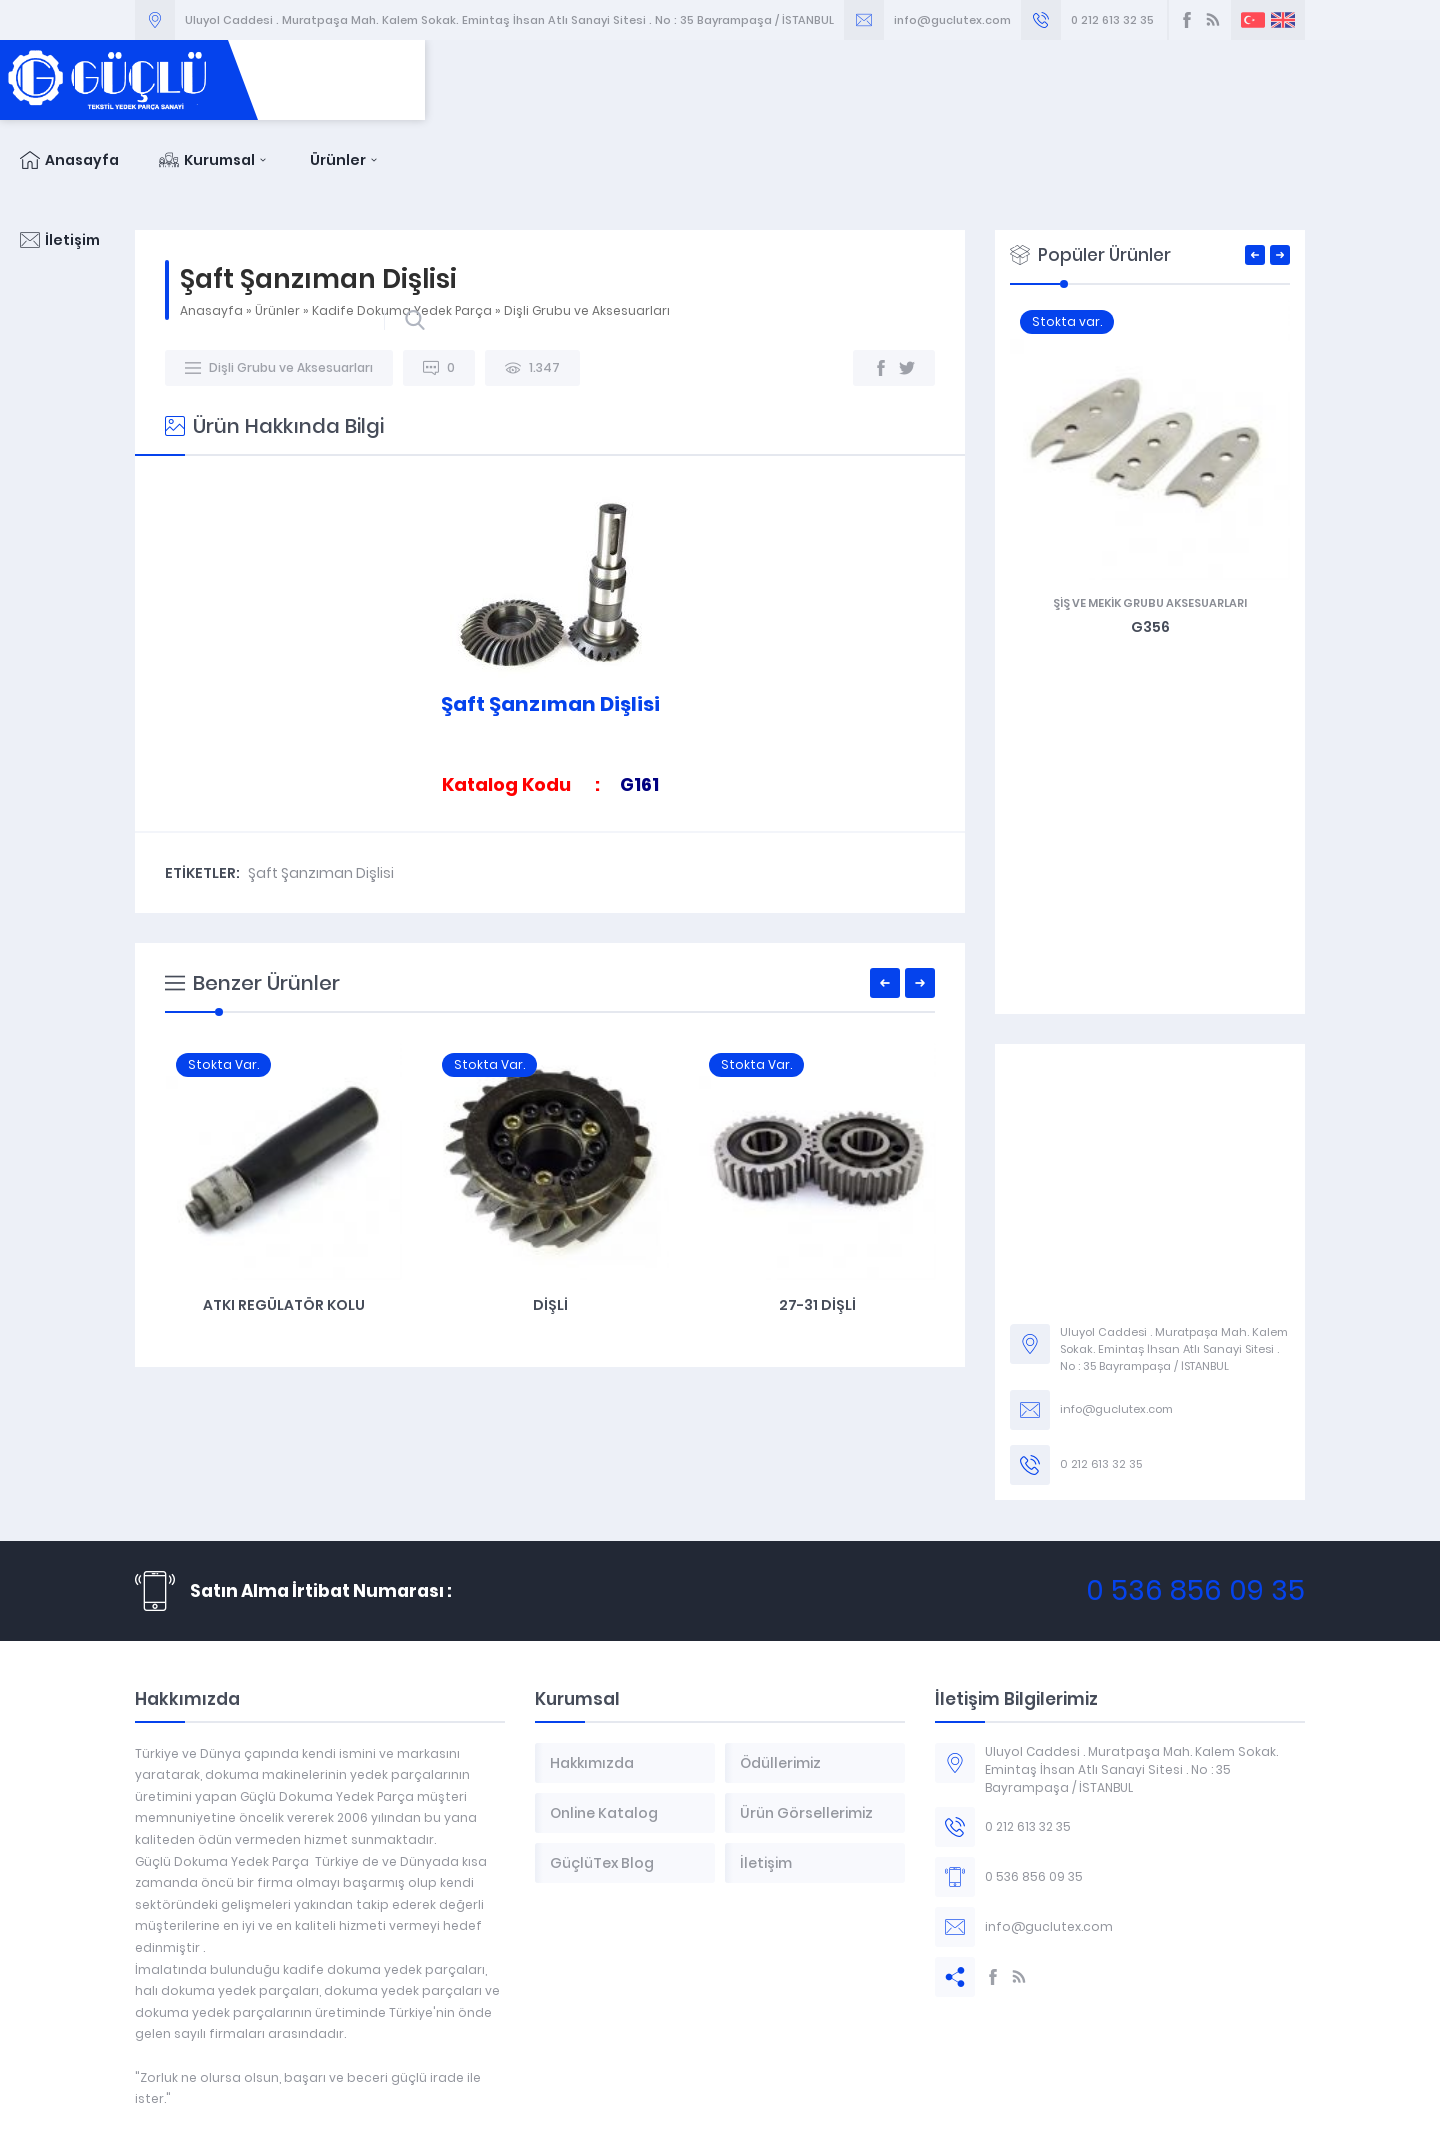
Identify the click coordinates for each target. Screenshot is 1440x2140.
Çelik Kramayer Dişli (283, 1225)
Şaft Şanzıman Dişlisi (321, 793)
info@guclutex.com (952, 20)
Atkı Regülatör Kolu (550, 1225)
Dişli (816, 1225)
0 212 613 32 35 (1112, 20)
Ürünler (1088, 80)
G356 (1173, 547)
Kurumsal (957, 80)
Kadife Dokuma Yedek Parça (402, 230)
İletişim (1204, 80)
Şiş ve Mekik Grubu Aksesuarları (1173, 523)
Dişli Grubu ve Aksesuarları (587, 230)
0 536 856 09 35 (1195, 1510)
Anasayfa (812, 80)
